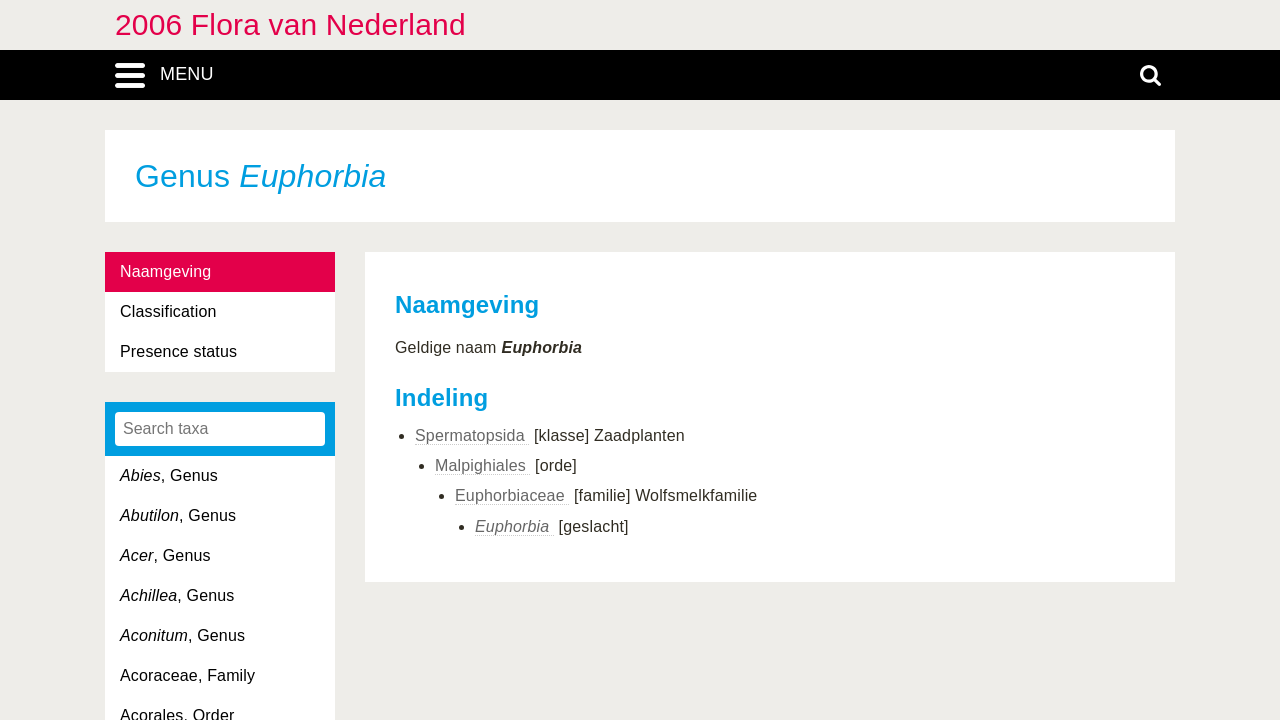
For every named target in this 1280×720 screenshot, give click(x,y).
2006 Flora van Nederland (290, 24)
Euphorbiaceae (512, 495)
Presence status (178, 351)
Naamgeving (165, 271)
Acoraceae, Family (187, 675)
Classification (168, 311)
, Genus (169, 475)
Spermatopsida (472, 435)
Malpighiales (482, 465)
